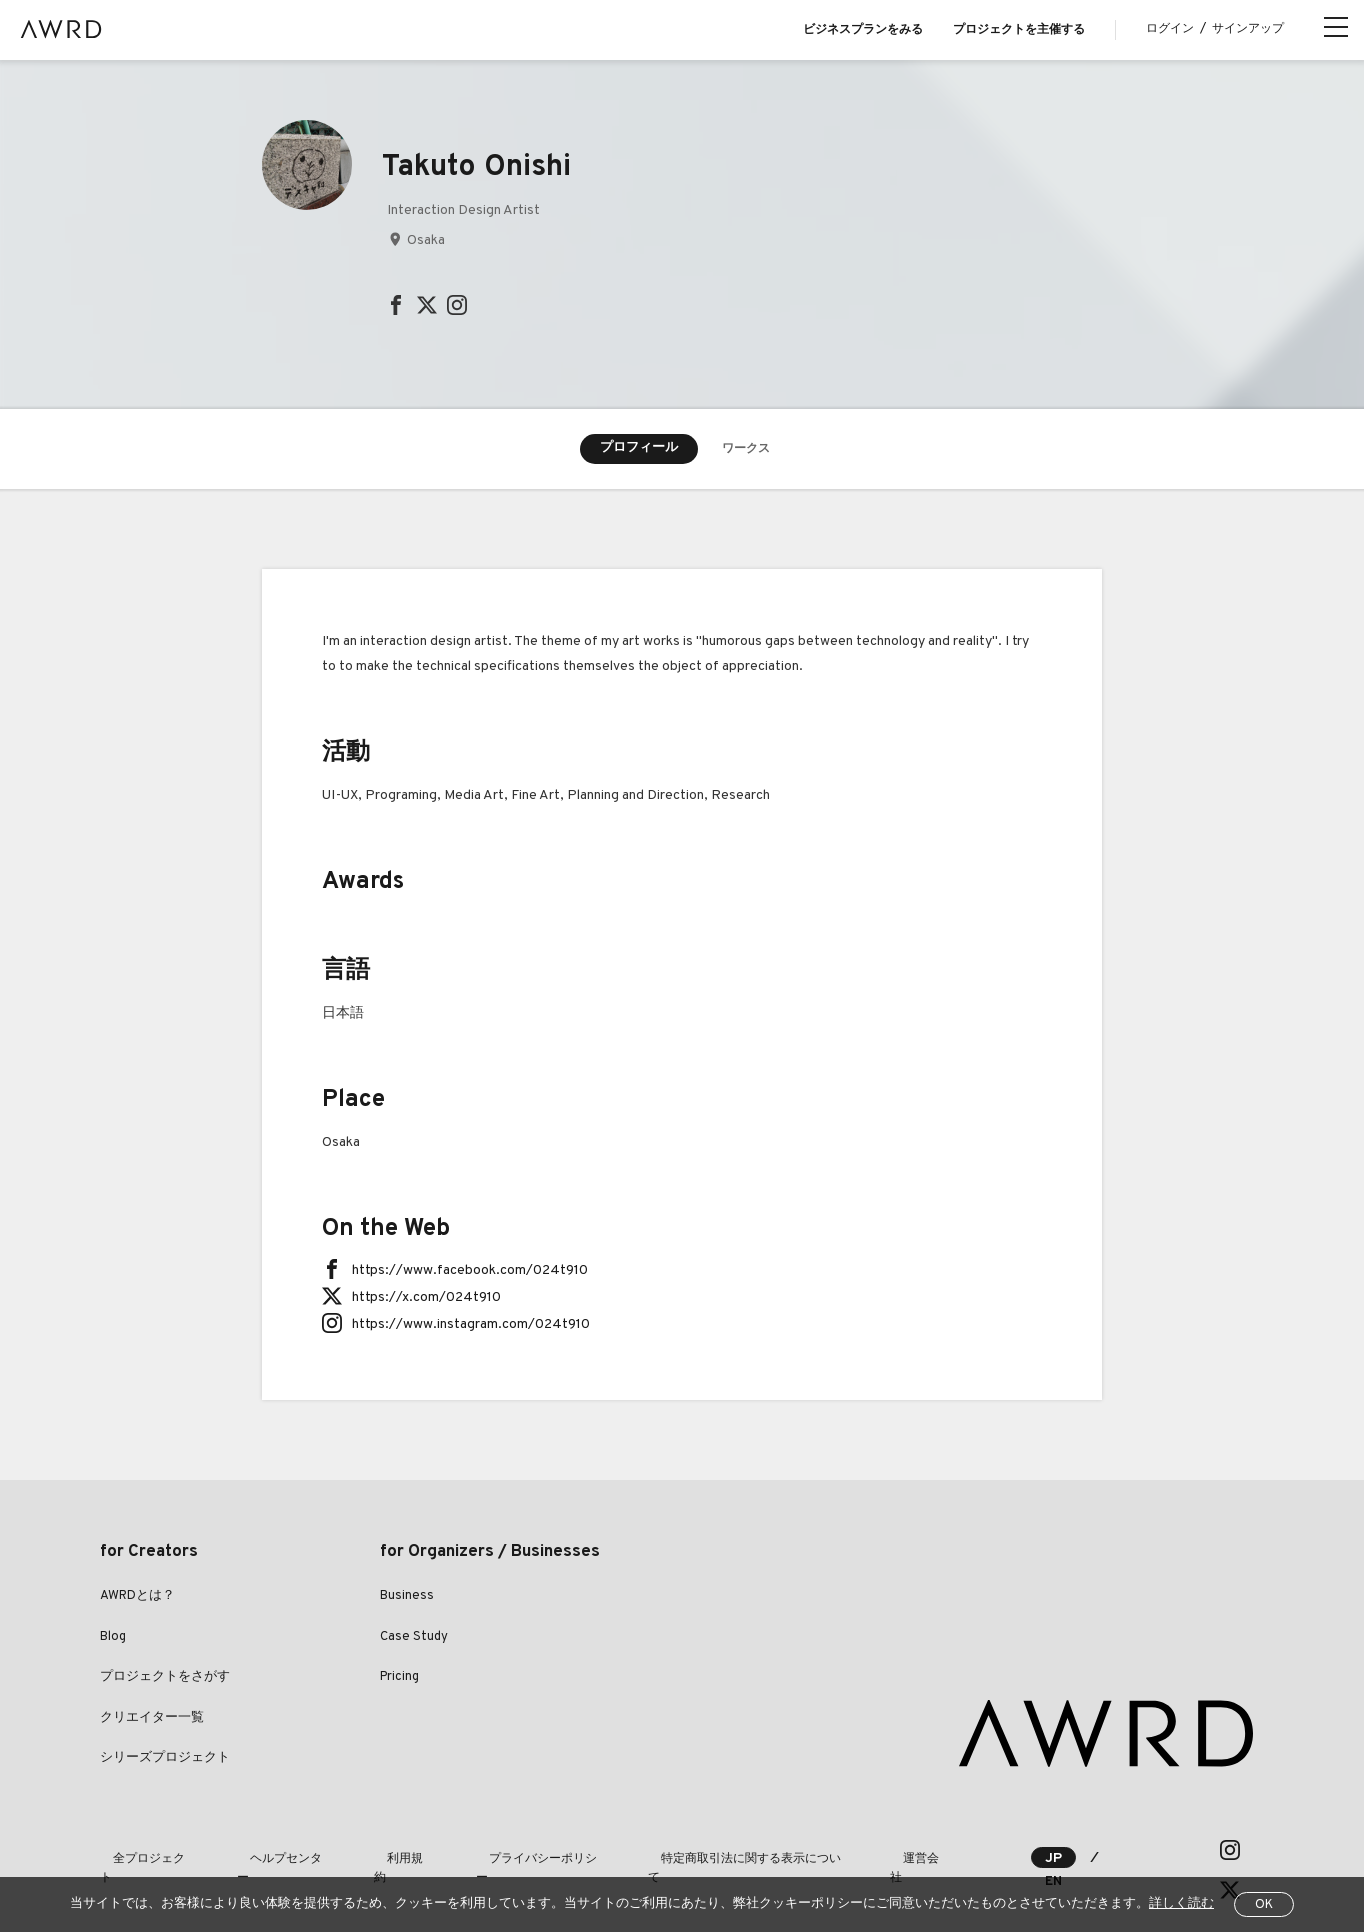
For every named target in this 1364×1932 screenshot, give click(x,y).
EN (1130, 1851)
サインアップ (1248, 29)
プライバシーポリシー (466, 1851)
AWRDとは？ (137, 1598)
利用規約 (352, 1851)
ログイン (1170, 29)
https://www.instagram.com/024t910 (471, 1326)
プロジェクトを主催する (1019, 30)
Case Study (414, 1639)
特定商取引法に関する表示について (652, 1851)
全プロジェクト (142, 1851)
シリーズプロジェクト (165, 1760)
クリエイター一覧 (152, 1720)
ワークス (746, 450)
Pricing (399, 1679)
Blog (113, 1639)
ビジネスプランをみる (863, 30)
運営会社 (802, 1851)
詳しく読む (1181, 1904)
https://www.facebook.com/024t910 (470, 1272)
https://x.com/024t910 (426, 1299)
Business (407, 1598)
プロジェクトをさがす (165, 1679)
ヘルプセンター (256, 1851)
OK (1264, 1905)
